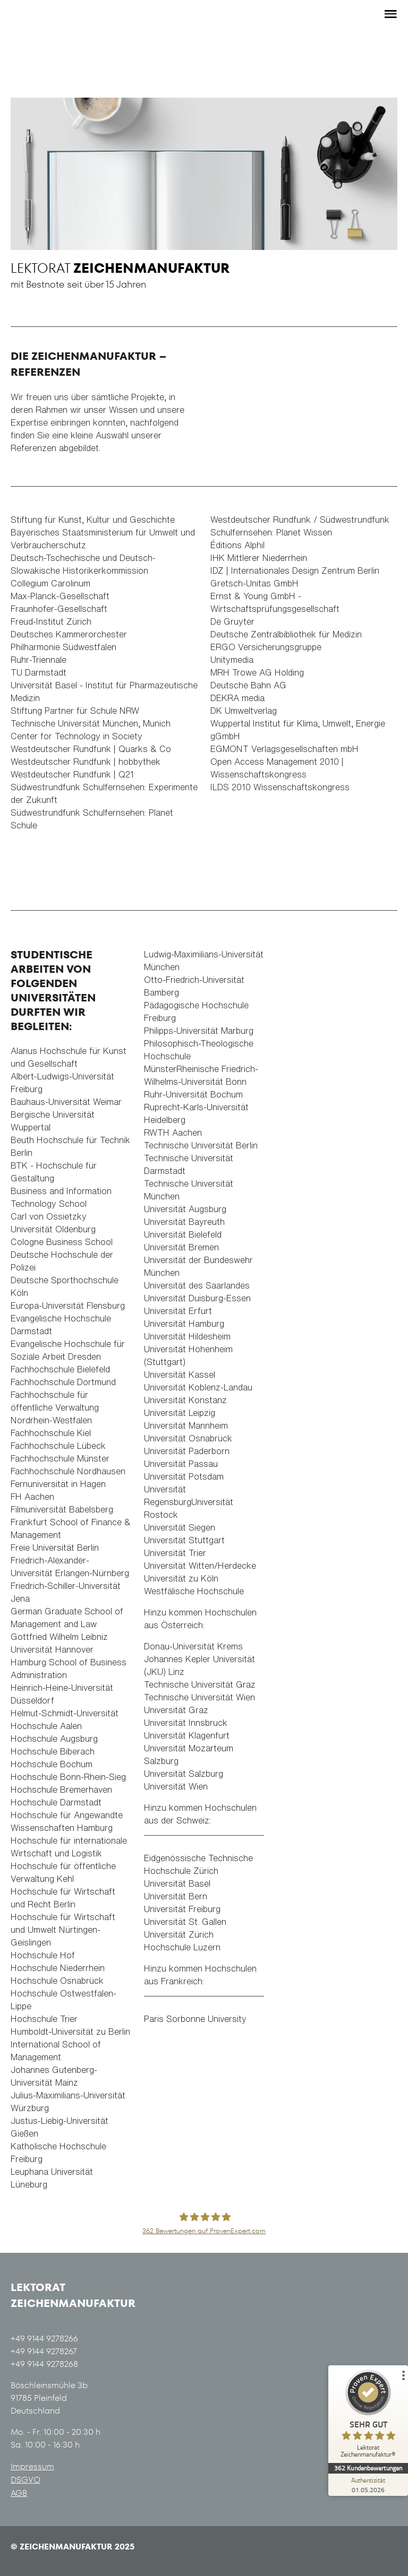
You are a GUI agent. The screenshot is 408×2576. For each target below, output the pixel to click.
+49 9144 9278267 (44, 2351)
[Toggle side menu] (389, 14)
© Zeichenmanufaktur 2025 (72, 2547)
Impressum (32, 2466)
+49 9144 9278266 (44, 2338)
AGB (19, 2493)
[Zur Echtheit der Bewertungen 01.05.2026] (368, 2485)
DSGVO (25, 2480)
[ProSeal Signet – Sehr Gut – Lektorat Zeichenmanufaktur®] (368, 2416)
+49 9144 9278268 (44, 2364)
